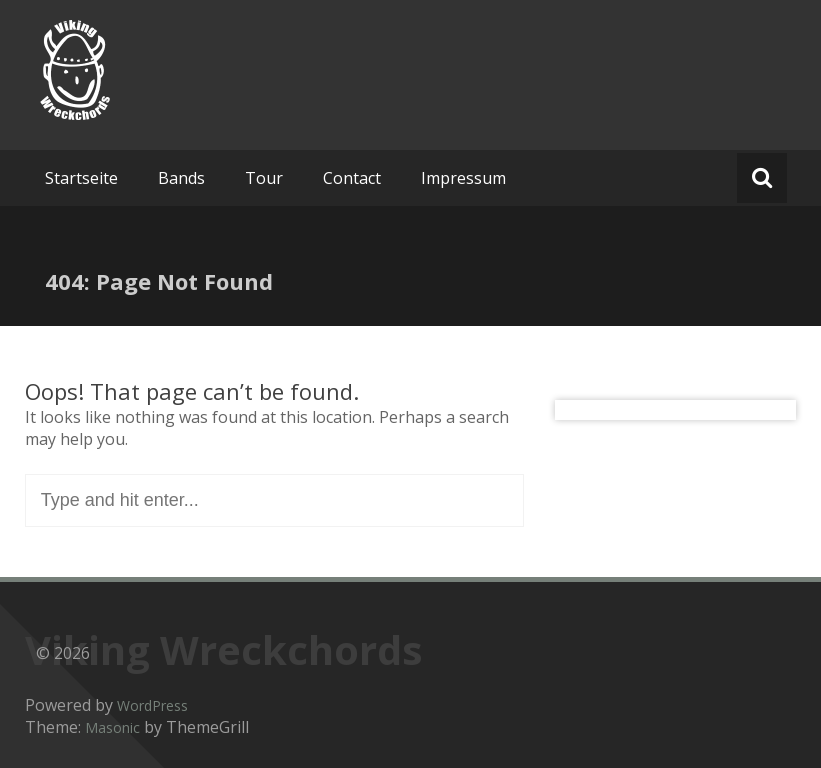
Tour (264, 178)
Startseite (81, 178)
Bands (181, 178)
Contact (352, 178)
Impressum (463, 178)
